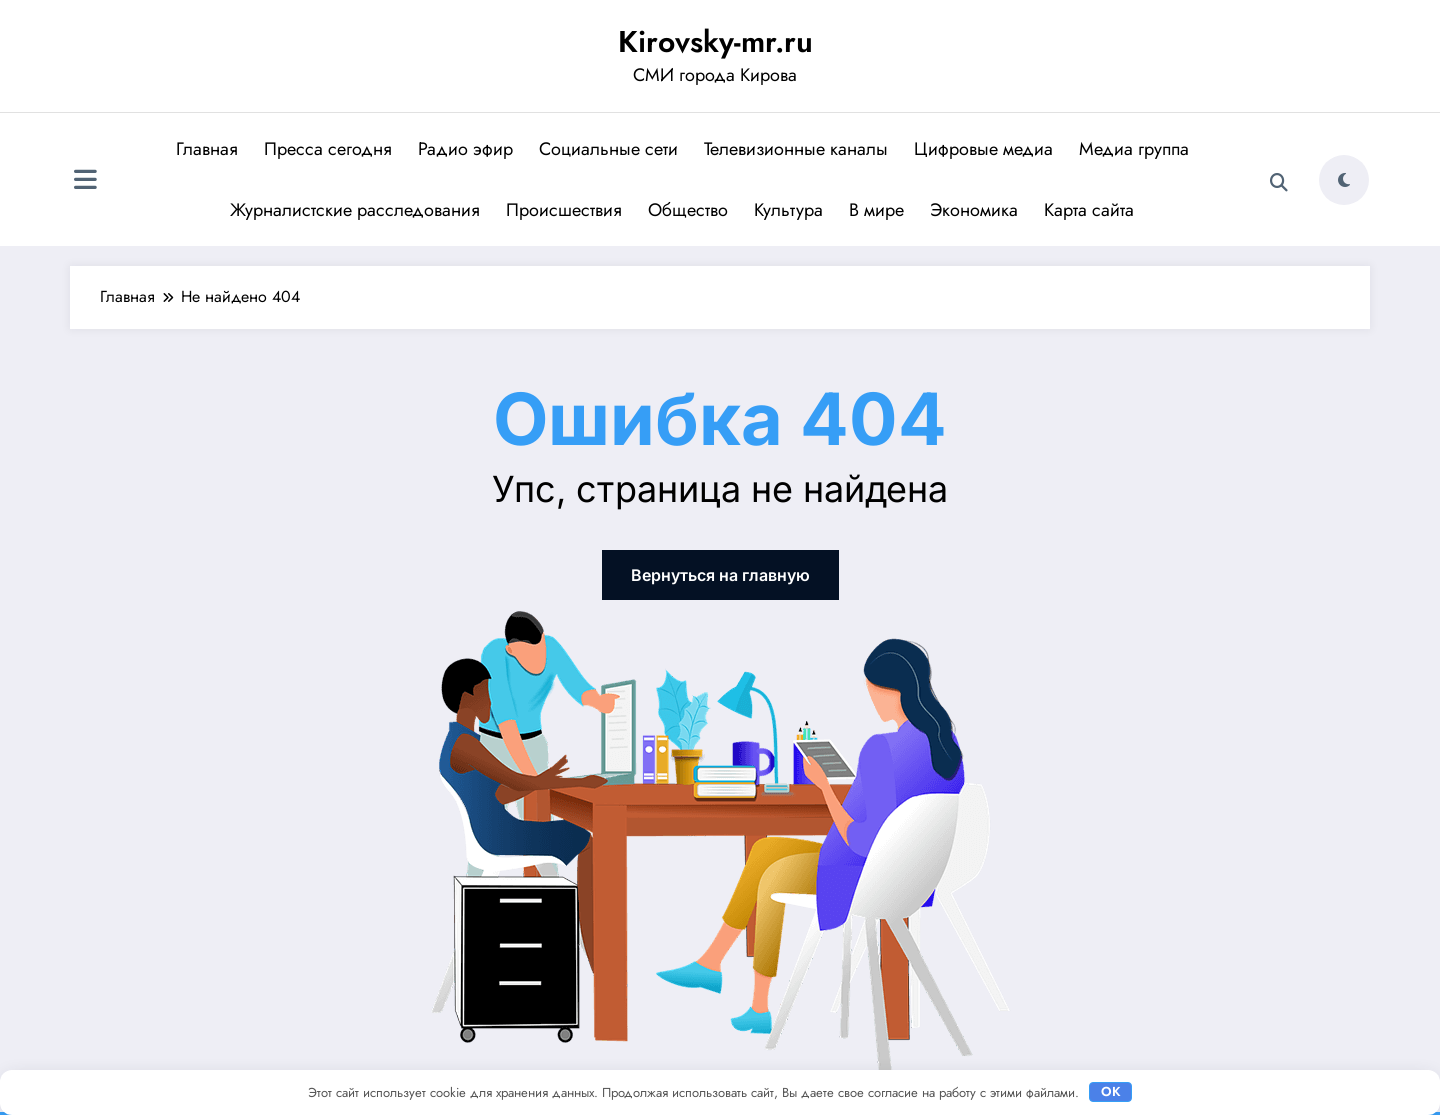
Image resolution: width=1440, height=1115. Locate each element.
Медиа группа (1134, 149)
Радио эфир (465, 149)
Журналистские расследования (355, 210)
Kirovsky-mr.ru (715, 41)
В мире (876, 210)
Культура (788, 210)
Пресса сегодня (328, 149)
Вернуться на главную (720, 575)
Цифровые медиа (983, 149)
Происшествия (564, 210)
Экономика (974, 210)
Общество (688, 210)
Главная (207, 149)
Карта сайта (1089, 210)
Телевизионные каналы (796, 149)
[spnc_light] (1344, 180)
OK (1111, 1091)
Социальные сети (608, 149)
